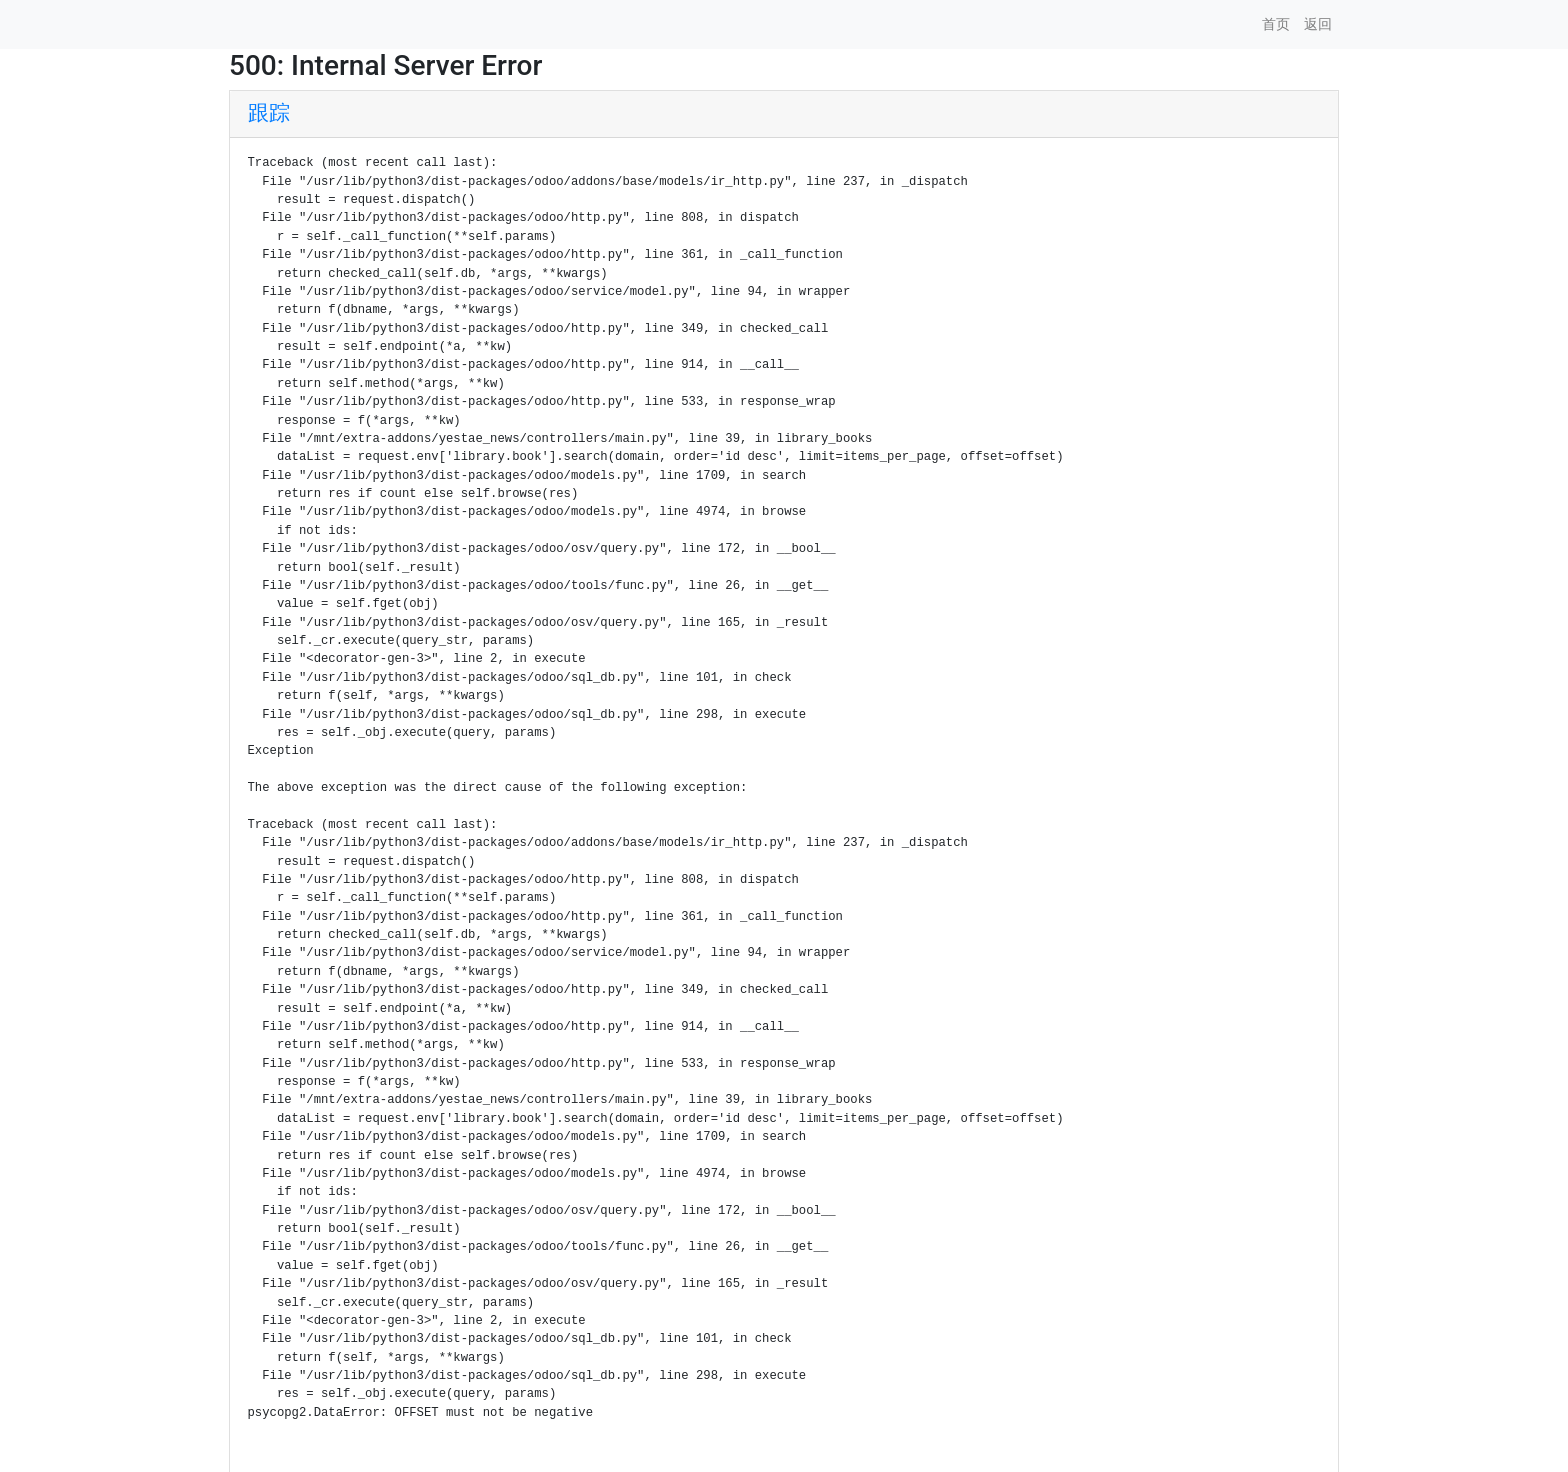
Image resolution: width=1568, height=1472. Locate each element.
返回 (1318, 24)
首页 (1276, 24)
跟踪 (269, 113)
